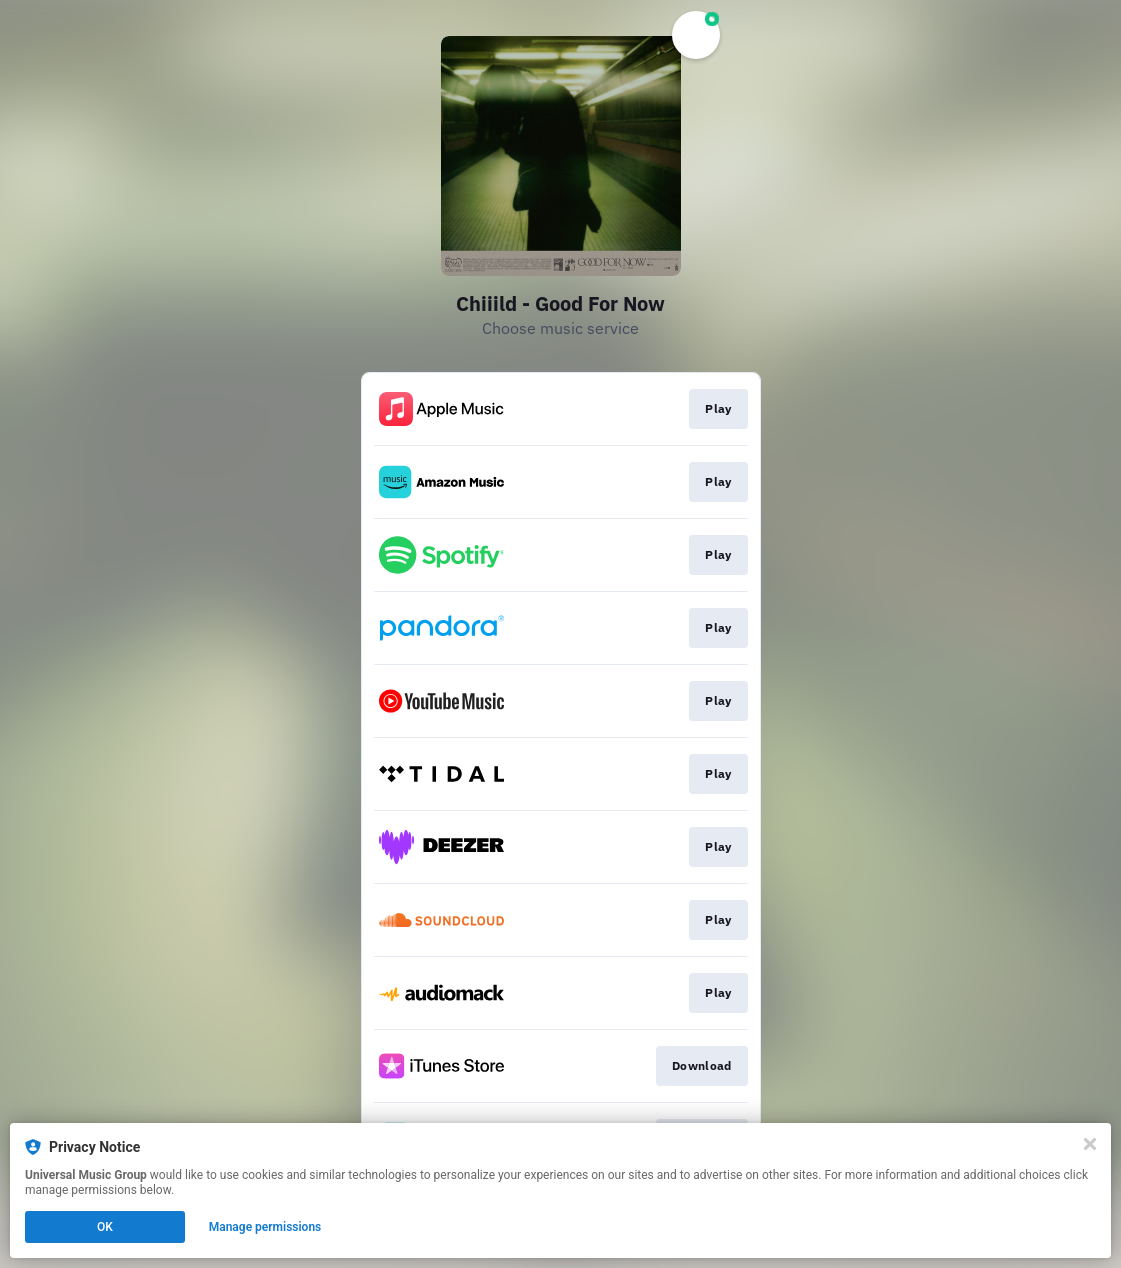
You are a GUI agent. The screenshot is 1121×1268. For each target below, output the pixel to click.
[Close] (1090, 1144)
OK (105, 1227)
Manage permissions (265, 1227)
